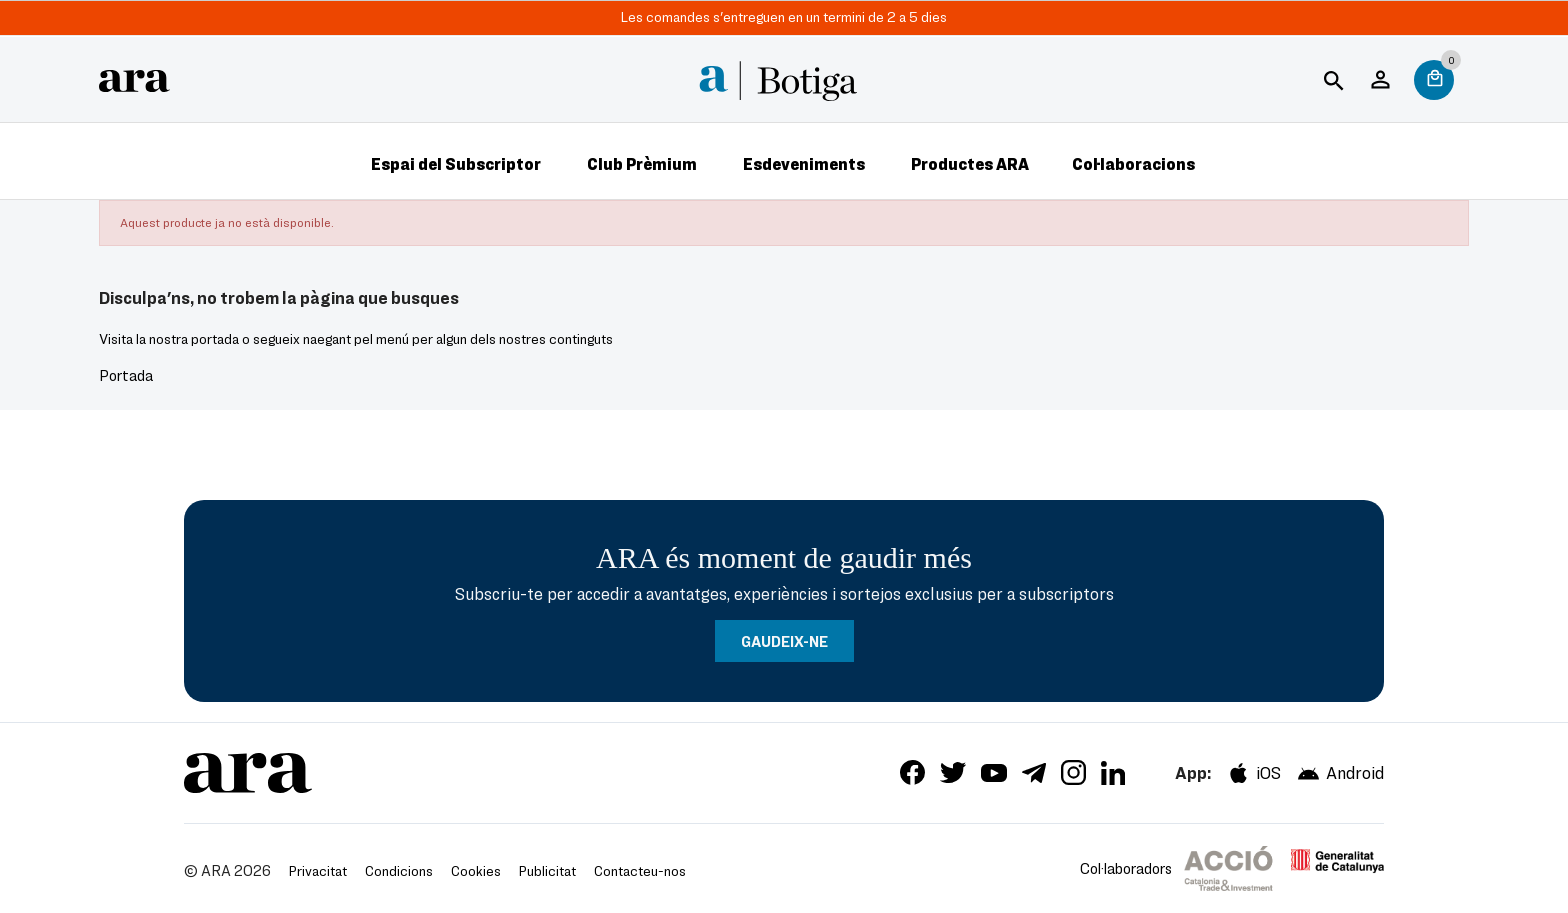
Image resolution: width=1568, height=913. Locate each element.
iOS (1253, 773)
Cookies (476, 870)
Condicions (399, 870)
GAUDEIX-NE (784, 641)
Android (1340, 773)
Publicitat (547, 870)
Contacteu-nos (640, 870)
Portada (126, 375)
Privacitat (318, 870)
